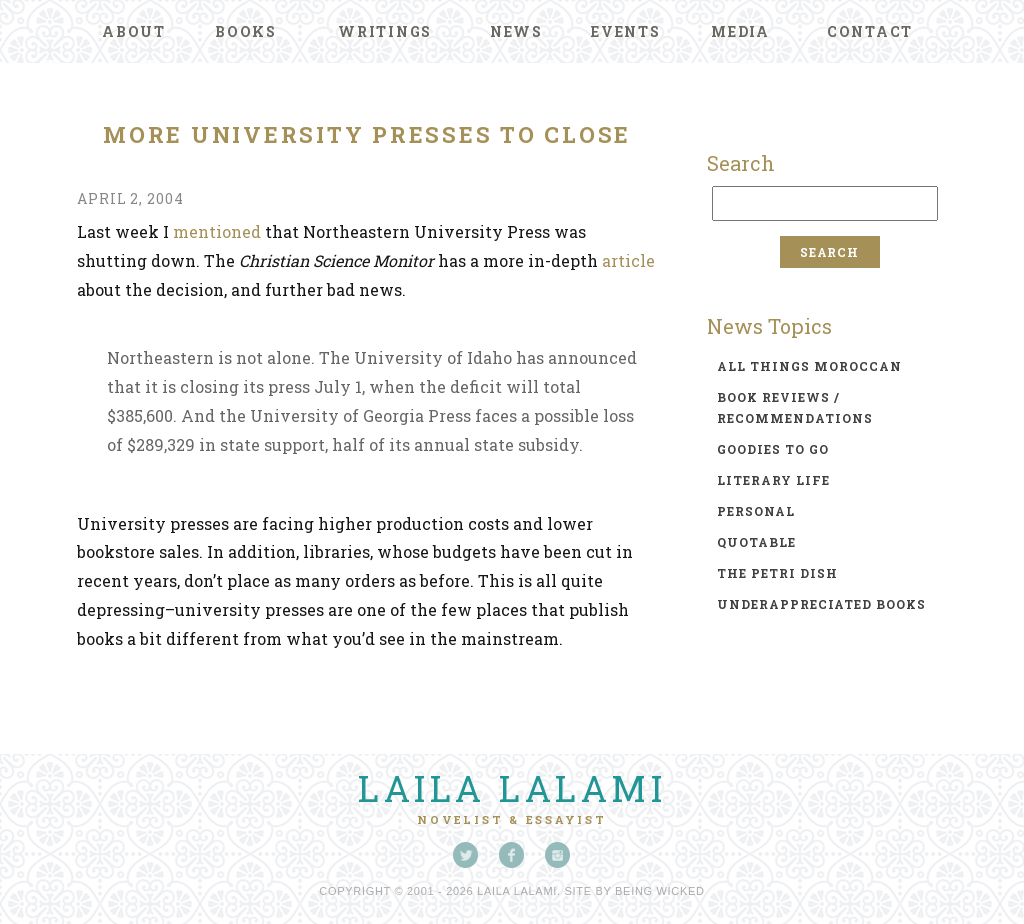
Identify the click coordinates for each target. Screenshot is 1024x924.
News (516, 31)
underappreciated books (821, 604)
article (628, 260)
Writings (385, 31)
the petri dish (777, 573)
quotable (756, 542)
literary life (773, 480)
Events (626, 31)
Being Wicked (660, 891)
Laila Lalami (512, 788)
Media (740, 31)
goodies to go (773, 449)
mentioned (217, 231)
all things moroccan (809, 366)
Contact (870, 31)
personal (756, 511)
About (134, 31)
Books (246, 31)
